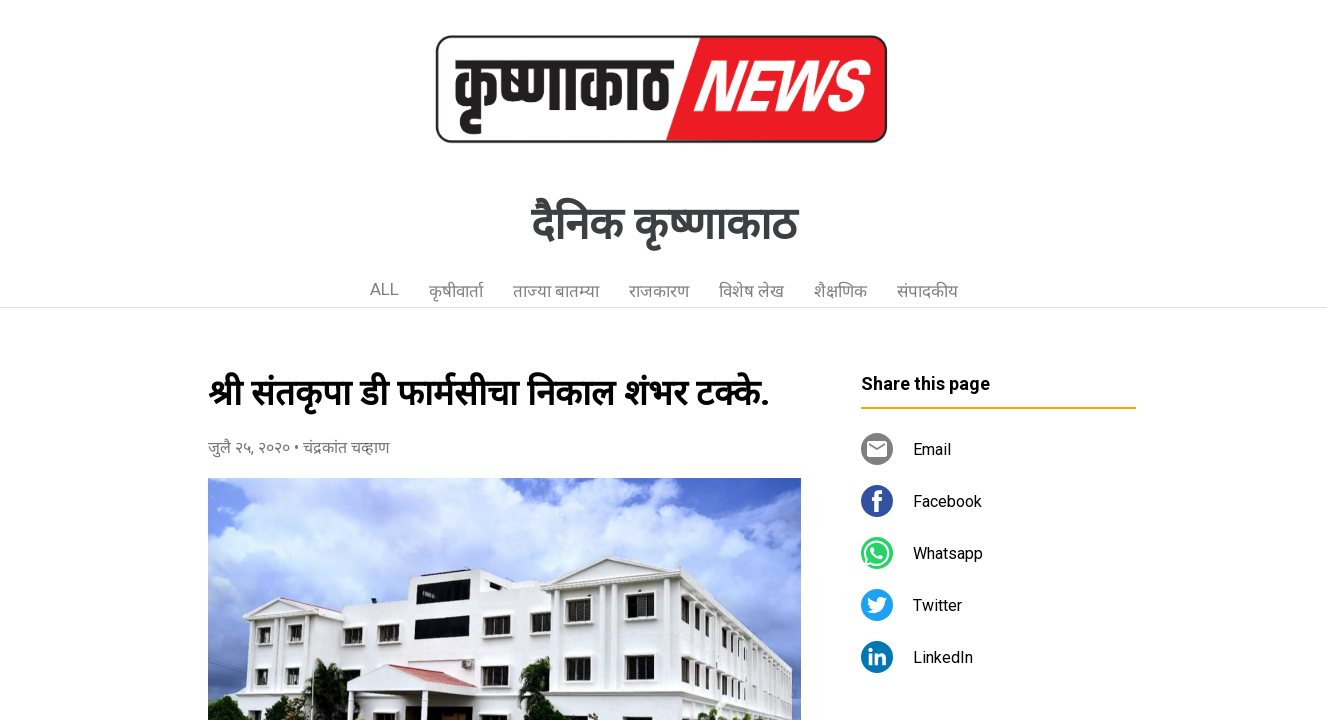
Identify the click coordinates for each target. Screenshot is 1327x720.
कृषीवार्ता (456, 291)
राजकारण (659, 291)
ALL (384, 289)
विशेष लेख (751, 291)
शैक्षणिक (840, 291)
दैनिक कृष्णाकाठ (664, 224)
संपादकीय (927, 291)
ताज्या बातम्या (556, 291)
